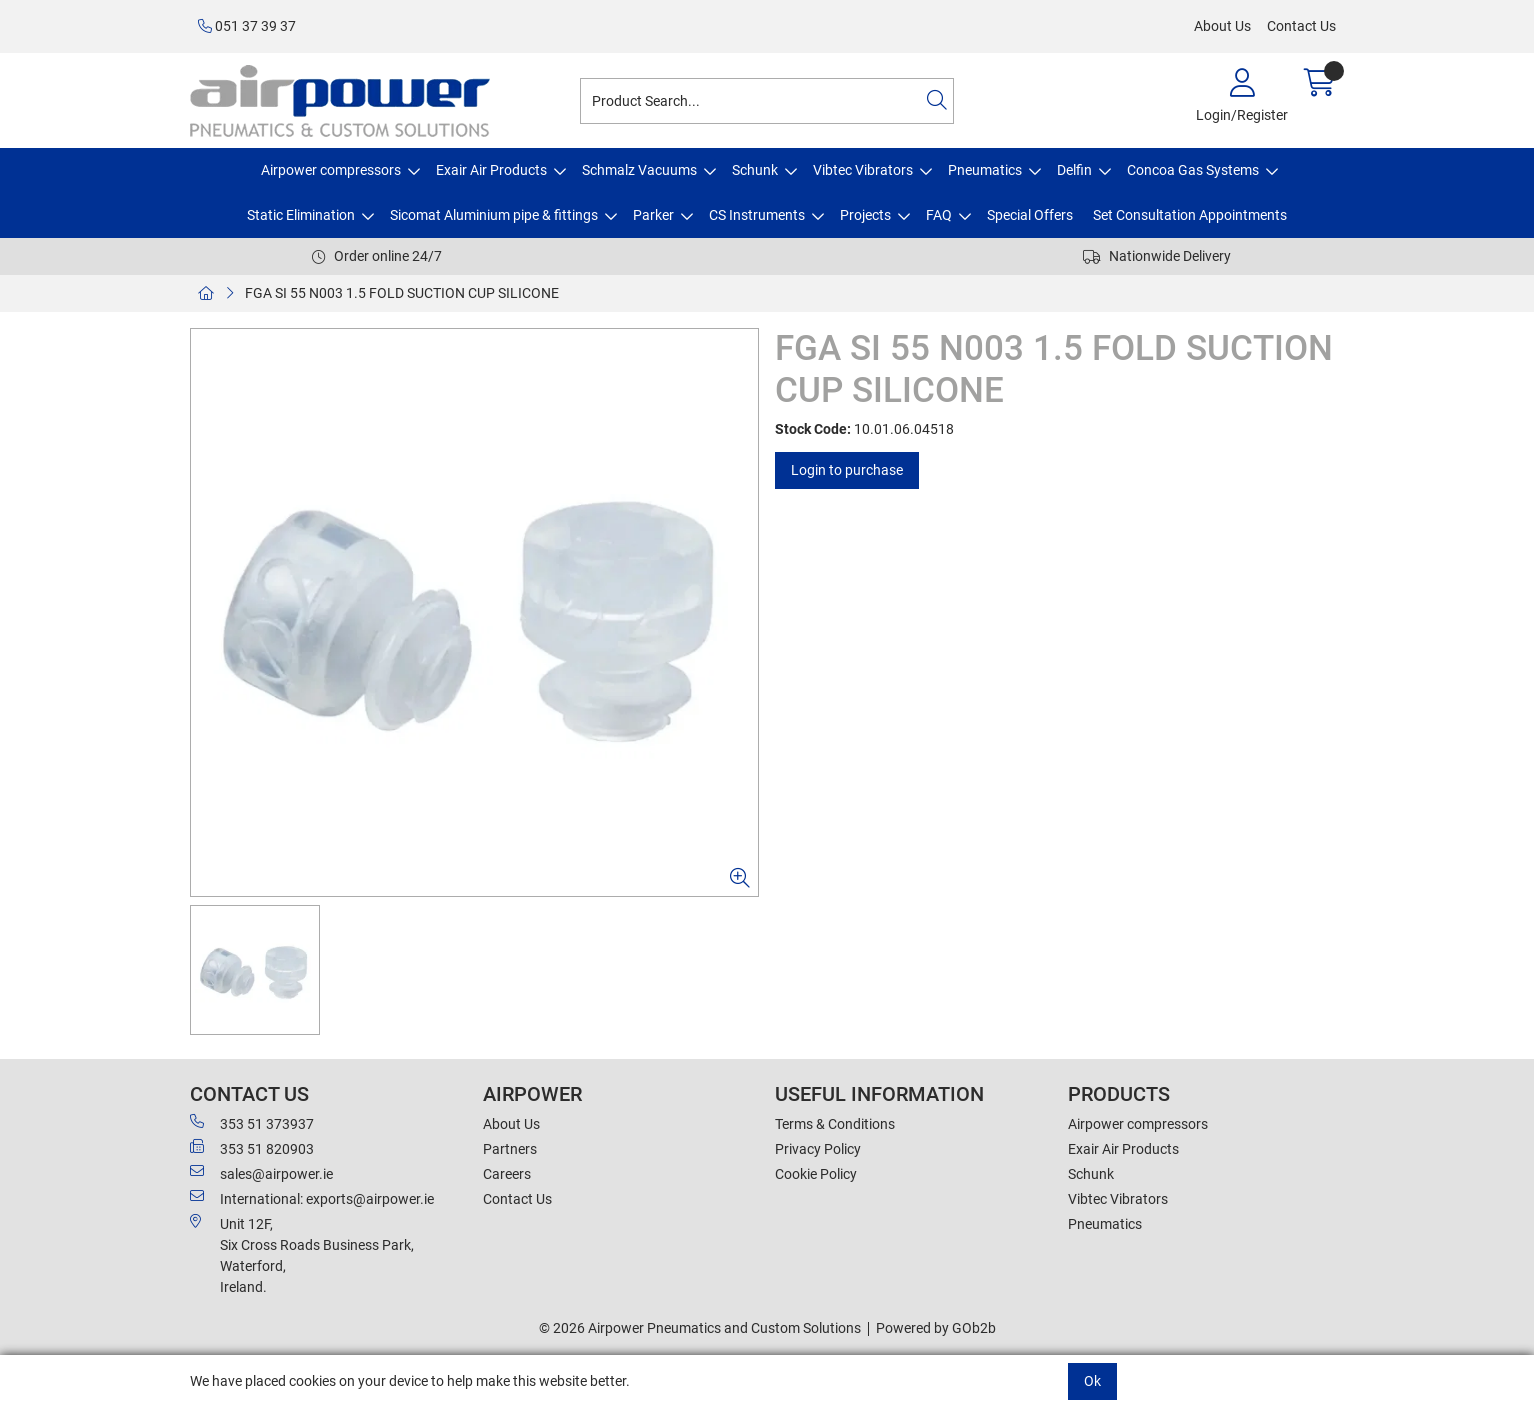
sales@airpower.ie (261, 1173)
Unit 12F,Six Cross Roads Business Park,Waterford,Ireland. (302, 1254)
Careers (507, 1174)
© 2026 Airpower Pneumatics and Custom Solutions (700, 1328)
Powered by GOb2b (936, 1328)
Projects (865, 215)
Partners (510, 1149)
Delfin (1074, 170)
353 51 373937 (252, 1123)
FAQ (939, 215)
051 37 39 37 (247, 26)
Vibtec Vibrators (863, 170)
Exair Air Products (491, 170)
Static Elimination (301, 215)
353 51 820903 (252, 1148)
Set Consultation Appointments (1190, 215)
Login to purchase (847, 470)
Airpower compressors (331, 170)
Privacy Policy (818, 1149)
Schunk (755, 170)
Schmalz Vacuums (639, 170)
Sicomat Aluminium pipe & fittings (494, 215)
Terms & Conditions (835, 1124)
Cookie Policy (816, 1174)
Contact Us (1301, 26)
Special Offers (1030, 215)
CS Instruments (757, 215)
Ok (1092, 1381)
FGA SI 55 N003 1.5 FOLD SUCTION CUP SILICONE (402, 293)
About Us (1222, 26)
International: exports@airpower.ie (312, 1198)
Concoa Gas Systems (1193, 170)
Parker (653, 215)
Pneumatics (985, 170)
